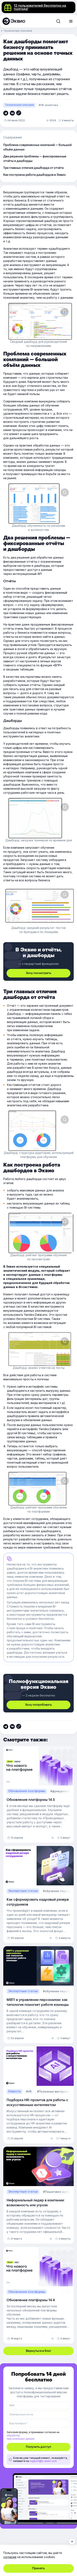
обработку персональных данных (21, 2437)
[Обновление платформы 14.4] (38, 2295)
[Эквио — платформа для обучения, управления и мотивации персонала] (13, 21)
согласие (9, 2557)
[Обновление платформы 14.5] (38, 1794)
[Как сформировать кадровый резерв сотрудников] (38, 1894)
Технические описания (17, 30)
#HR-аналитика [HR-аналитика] (48, 105)
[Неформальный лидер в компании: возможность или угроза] (38, 2195)
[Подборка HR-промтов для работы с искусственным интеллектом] (38, 2094)
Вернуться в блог (38, 2351)
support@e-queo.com (43, 2460)
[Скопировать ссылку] (5, 113)
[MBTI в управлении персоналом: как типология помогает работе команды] (38, 1994)
